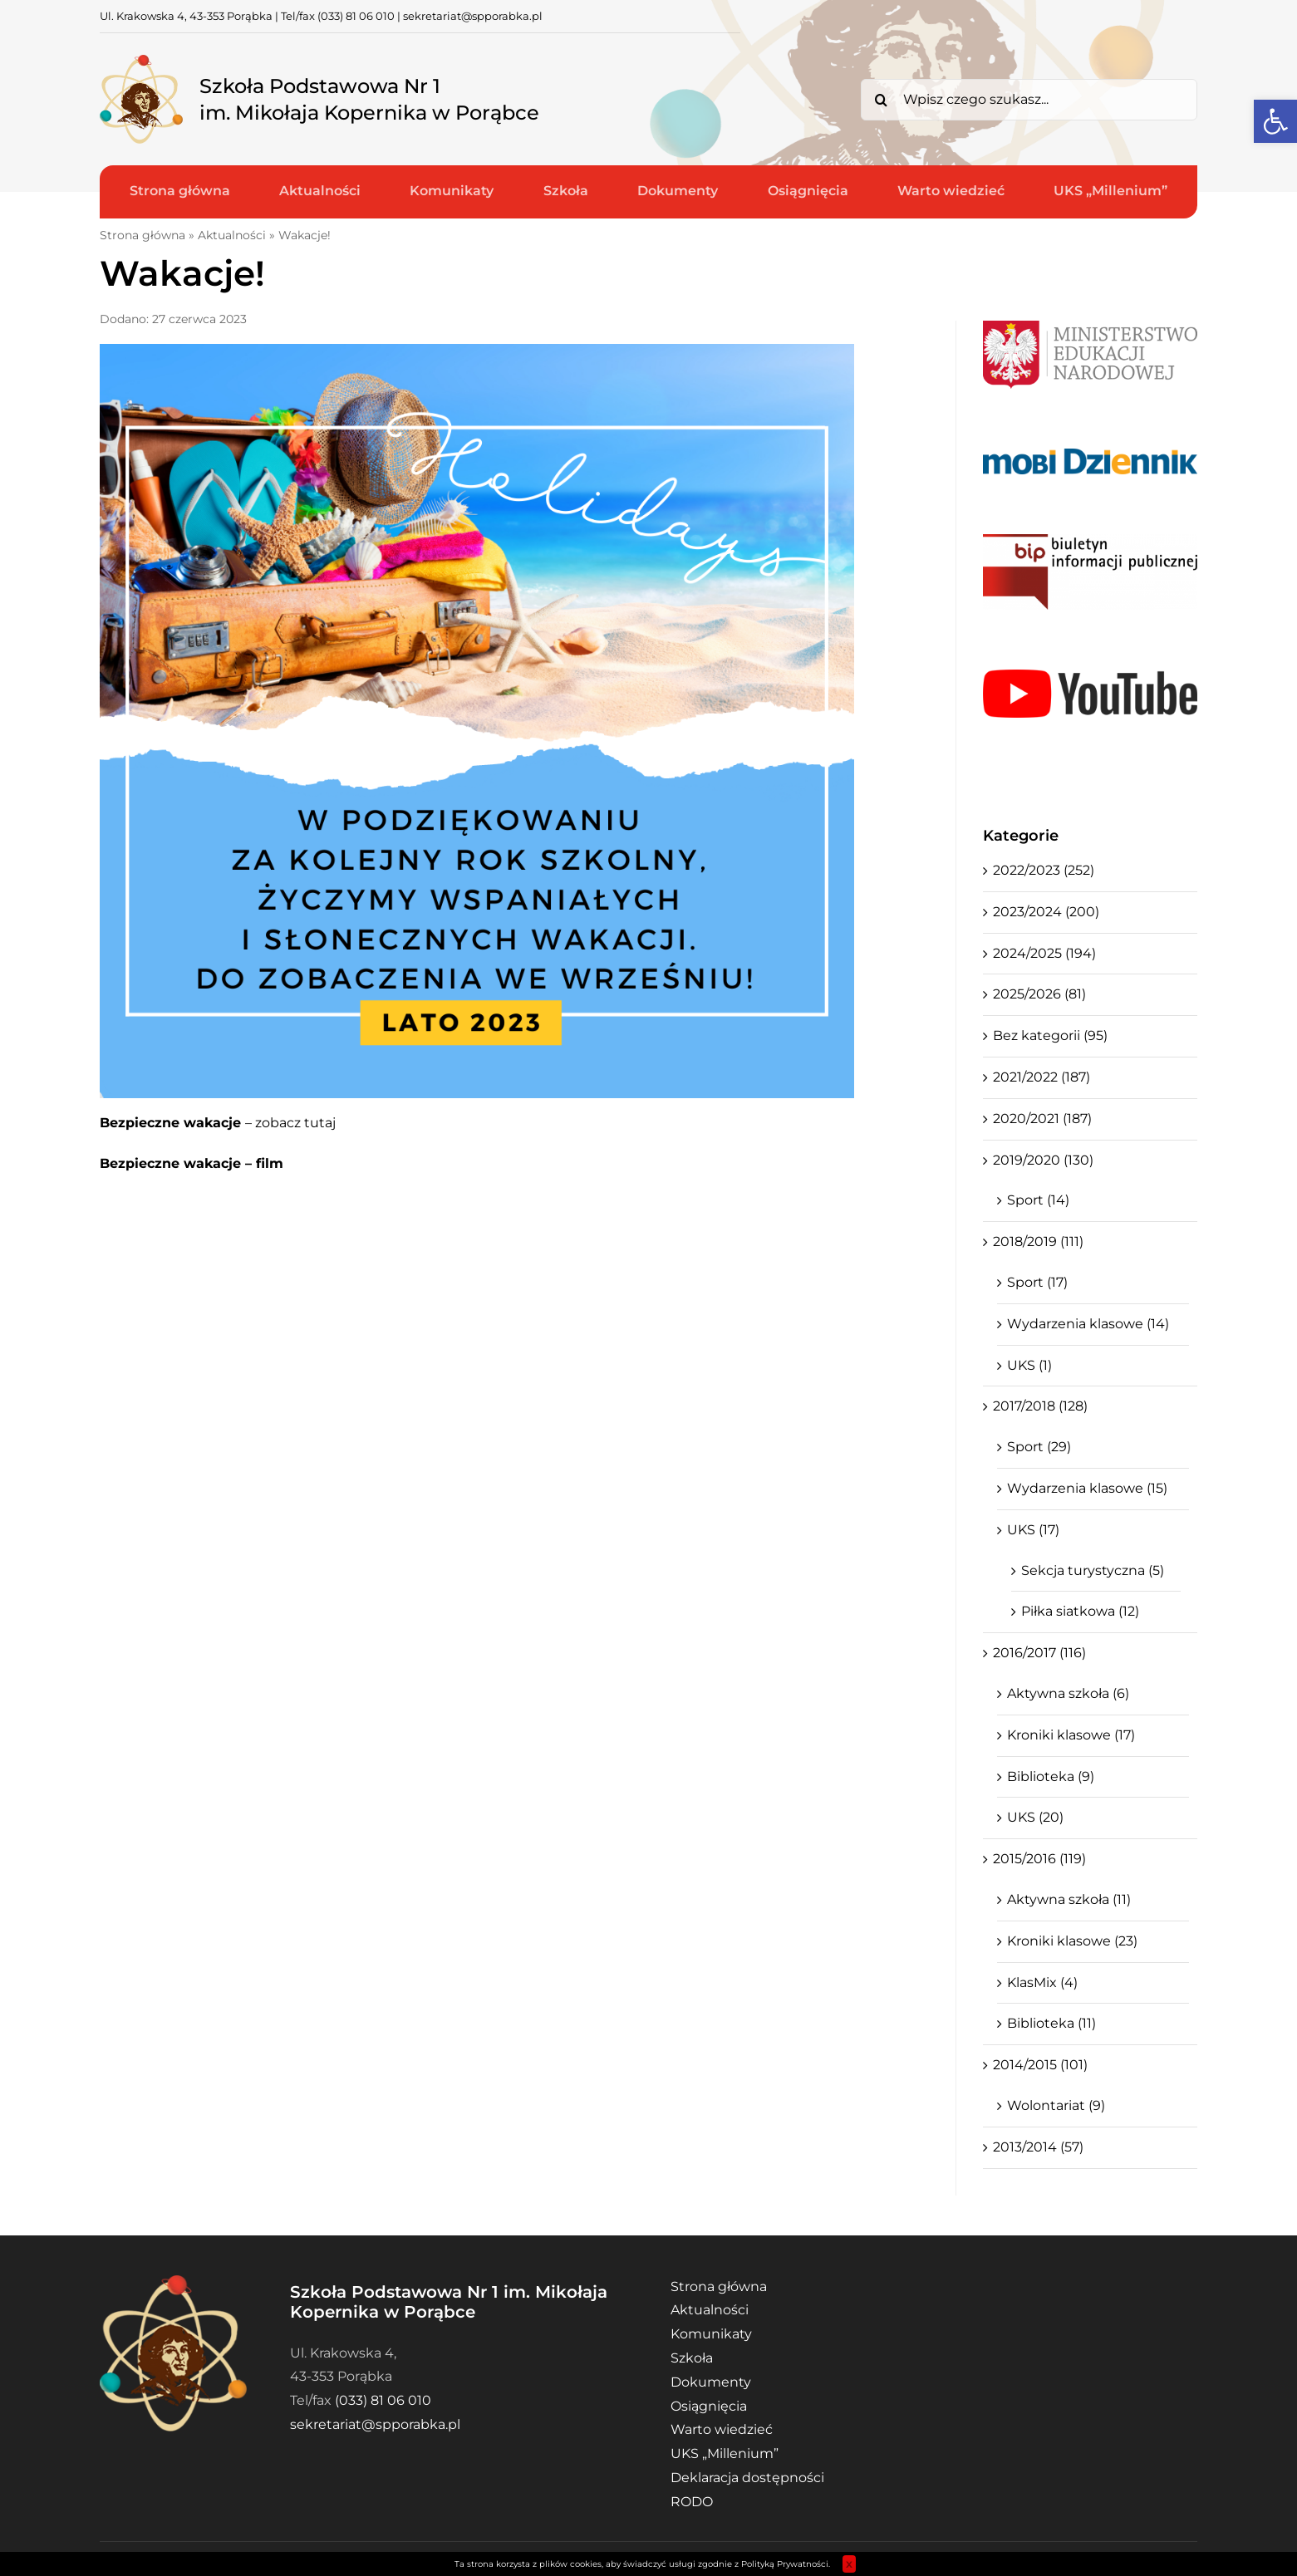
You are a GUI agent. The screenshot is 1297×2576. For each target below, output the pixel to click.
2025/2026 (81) (1039, 994)
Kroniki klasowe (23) (1072, 1941)
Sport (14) (1038, 1200)
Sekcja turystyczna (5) (1092, 1570)
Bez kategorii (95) (1050, 1035)
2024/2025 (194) (1044, 953)
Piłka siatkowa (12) (1080, 1611)
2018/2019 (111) (1038, 1241)
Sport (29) (1039, 1447)
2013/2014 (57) (1038, 2147)
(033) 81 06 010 (356, 15)
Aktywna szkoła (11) (1069, 1899)
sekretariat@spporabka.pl (473, 15)
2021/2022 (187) (1041, 1077)
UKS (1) (1029, 1365)
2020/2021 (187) (1042, 1118)
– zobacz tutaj (218, 1123)
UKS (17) (1033, 1530)
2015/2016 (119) (1039, 1859)
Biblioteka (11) (1051, 2023)
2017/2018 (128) (1040, 1406)
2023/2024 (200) (1046, 912)
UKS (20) (1035, 1817)
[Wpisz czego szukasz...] (1029, 99)
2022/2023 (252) (1043, 870)
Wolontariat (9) (1056, 2105)
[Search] (881, 99)
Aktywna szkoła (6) (1068, 1693)
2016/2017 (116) (1039, 1653)
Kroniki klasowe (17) (1071, 1735)
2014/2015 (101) (1040, 2065)
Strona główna (142, 235)
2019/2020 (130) (1043, 1160)
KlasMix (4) (1042, 1982)
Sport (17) (1037, 1282)
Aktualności (232, 235)
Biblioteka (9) (1050, 1776)
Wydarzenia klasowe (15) (1087, 1488)
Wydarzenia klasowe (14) (1088, 1324)
